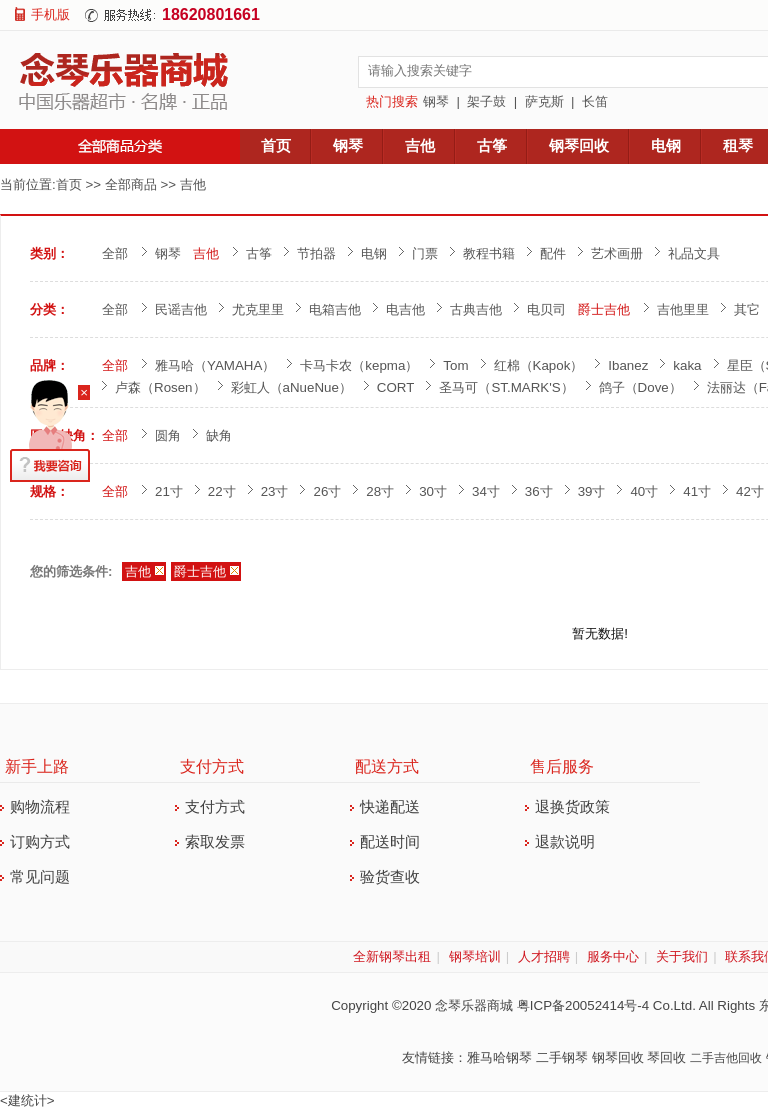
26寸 (327, 491)
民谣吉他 (181, 309)
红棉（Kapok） (539, 365)
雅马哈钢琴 (499, 1057)
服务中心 (613, 956)
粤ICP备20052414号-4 (583, 1005)
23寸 (275, 491)
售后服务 (562, 766)
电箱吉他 (335, 309)
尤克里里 (258, 309)
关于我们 (682, 956)
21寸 (169, 491)
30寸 (433, 491)
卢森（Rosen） (160, 387)
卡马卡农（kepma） (359, 365)
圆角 (168, 435)
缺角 (219, 435)
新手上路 (37, 766)
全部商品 (131, 184)
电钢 (666, 146)
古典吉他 (476, 309)
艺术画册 (617, 253)
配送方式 (387, 766)
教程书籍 (489, 253)
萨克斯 (544, 101)
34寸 (486, 491)
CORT (396, 387)
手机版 (50, 14)
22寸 (222, 491)
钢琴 (436, 101)
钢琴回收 (579, 146)
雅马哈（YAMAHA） (215, 365)
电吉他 (405, 309)
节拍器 (316, 253)
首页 (276, 146)
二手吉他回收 (726, 1058)
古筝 (492, 146)
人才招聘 (544, 956)
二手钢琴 (562, 1057)
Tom (455, 365)
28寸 (380, 491)
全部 (115, 253)
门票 (425, 253)
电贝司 (546, 309)
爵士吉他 (604, 309)
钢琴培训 (475, 956)
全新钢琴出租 (392, 956)
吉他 (420, 146)
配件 (553, 253)
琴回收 (666, 1057)
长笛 (595, 101)
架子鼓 (486, 101)
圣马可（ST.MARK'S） (506, 387)
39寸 (592, 491)
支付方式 (212, 766)
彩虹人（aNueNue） (291, 387)
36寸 (539, 491)
